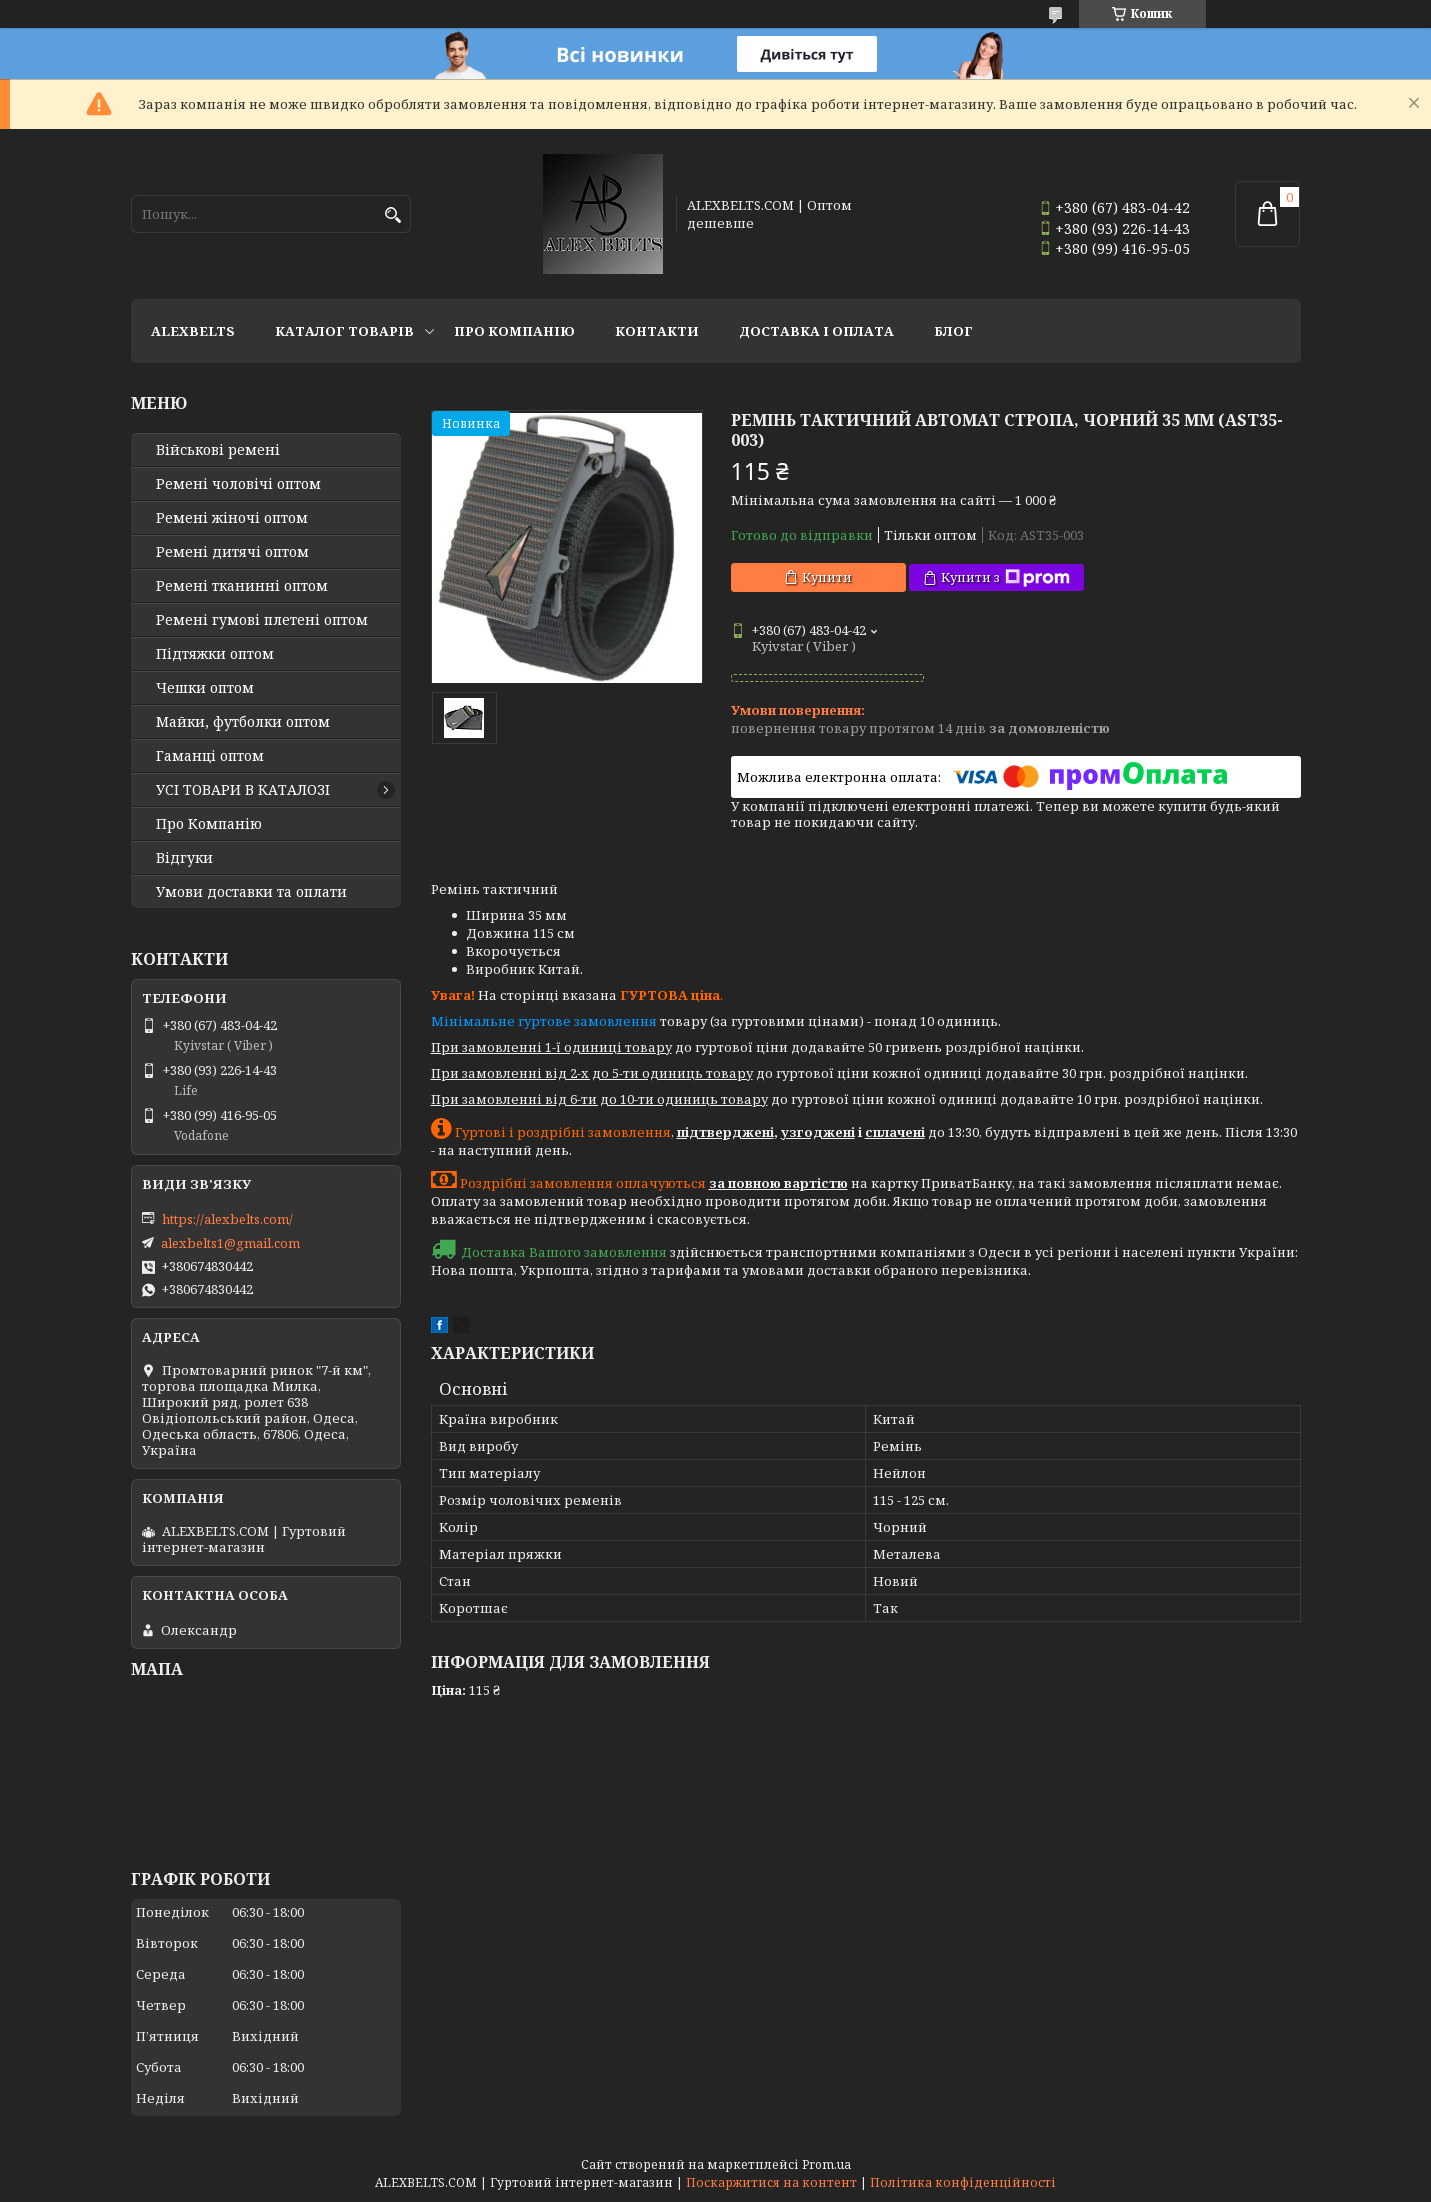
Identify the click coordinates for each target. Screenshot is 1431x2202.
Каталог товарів (344, 331)
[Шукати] (393, 215)
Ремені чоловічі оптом (238, 484)
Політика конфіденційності (963, 2182)
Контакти (657, 331)
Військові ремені (218, 450)
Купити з (1005, 577)
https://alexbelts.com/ (227, 1219)
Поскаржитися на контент (771, 2182)
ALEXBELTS (193, 331)
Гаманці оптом (210, 756)
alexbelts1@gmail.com (230, 1243)
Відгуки (184, 858)
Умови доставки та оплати (251, 892)
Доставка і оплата (816, 331)
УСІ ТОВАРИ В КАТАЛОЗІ (243, 790)
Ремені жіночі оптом (232, 518)
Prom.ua (826, 2164)
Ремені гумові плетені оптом (262, 620)
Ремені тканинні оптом (242, 586)
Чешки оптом (205, 688)
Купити (827, 577)
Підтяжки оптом (215, 654)
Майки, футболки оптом (243, 722)
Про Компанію (514, 331)
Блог (953, 331)
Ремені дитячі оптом (232, 552)
